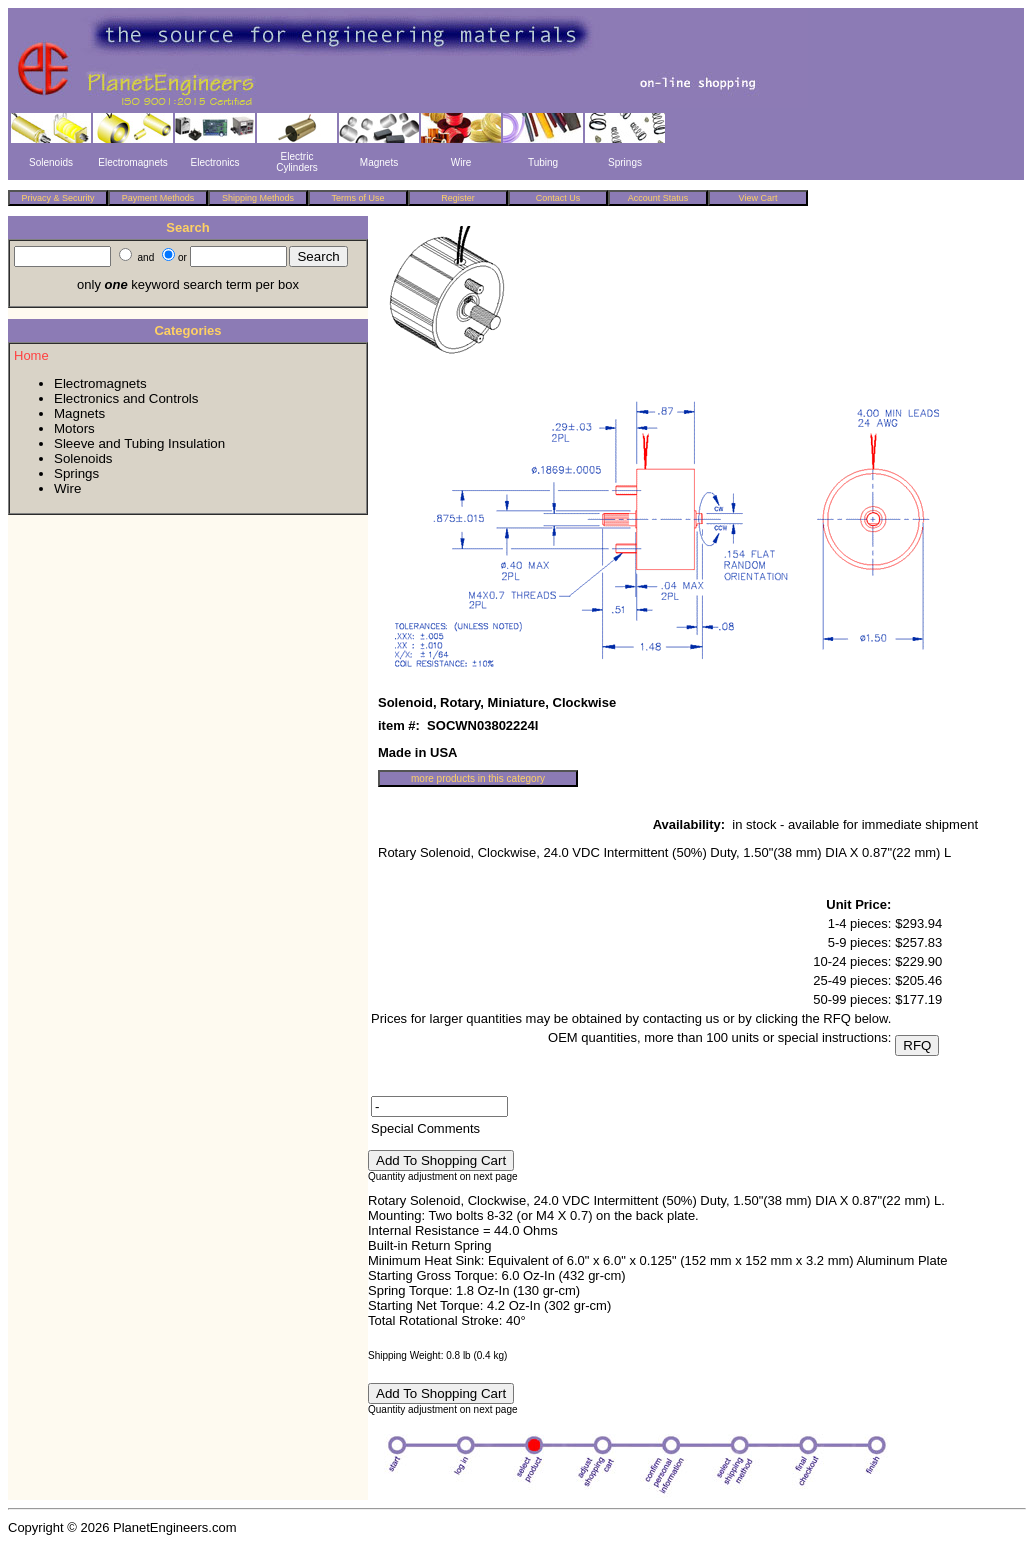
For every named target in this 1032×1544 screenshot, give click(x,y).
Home (31, 355)
